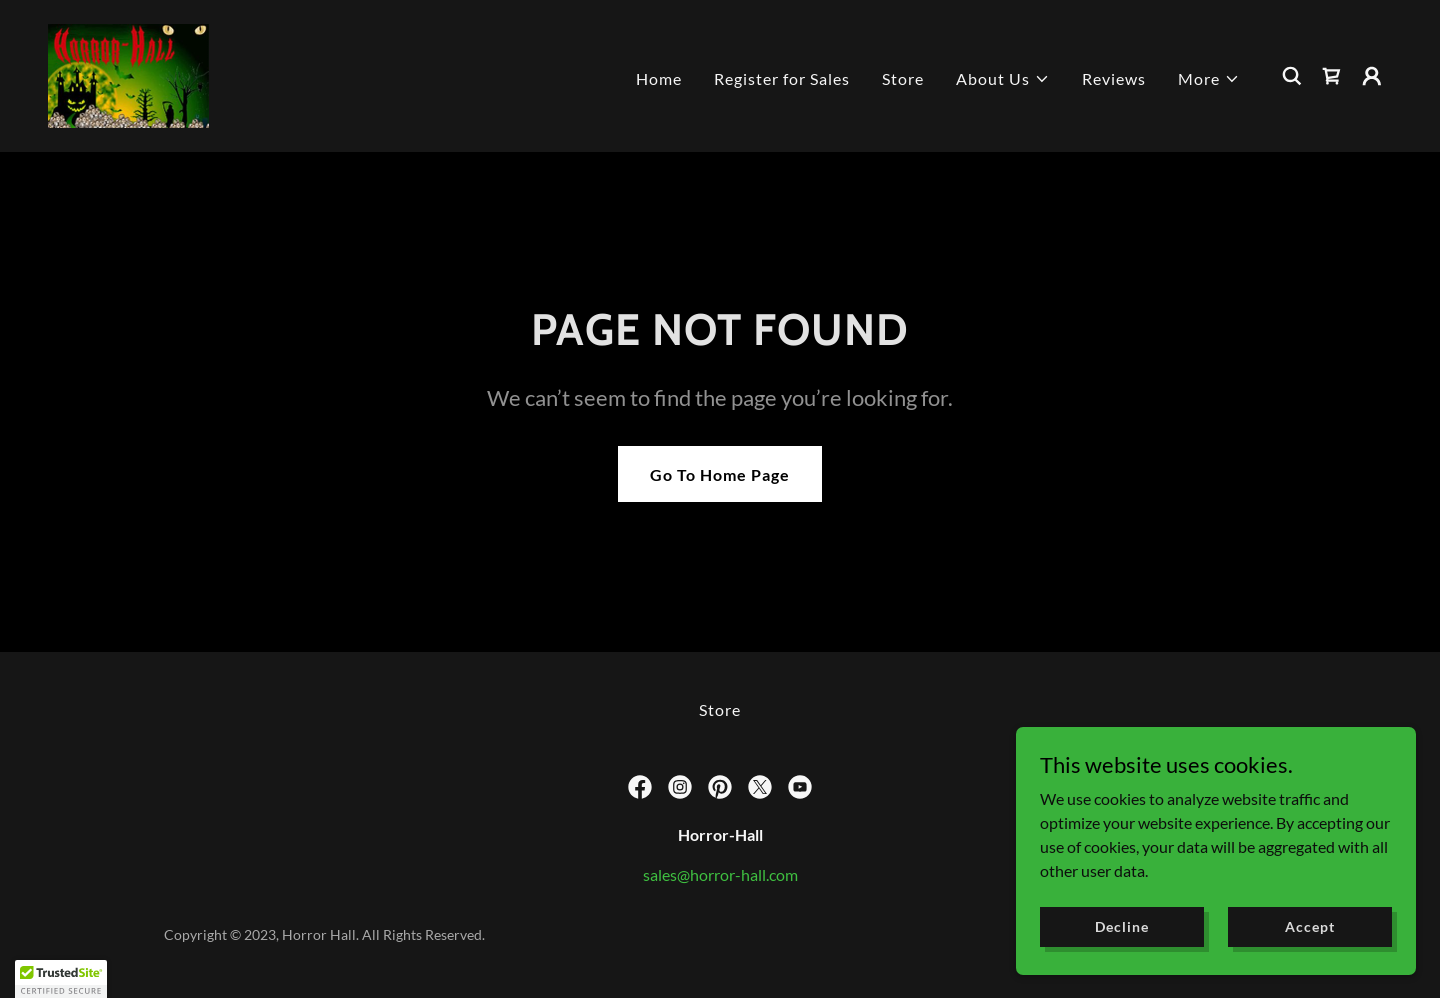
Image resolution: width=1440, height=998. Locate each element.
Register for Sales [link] (782, 78)
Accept (1309, 926)
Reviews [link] (1114, 78)
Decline (1121, 926)
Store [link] (903, 78)
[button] (1003, 79)
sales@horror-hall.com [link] (720, 874)
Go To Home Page (720, 474)
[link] (128, 73)
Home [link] (659, 78)
